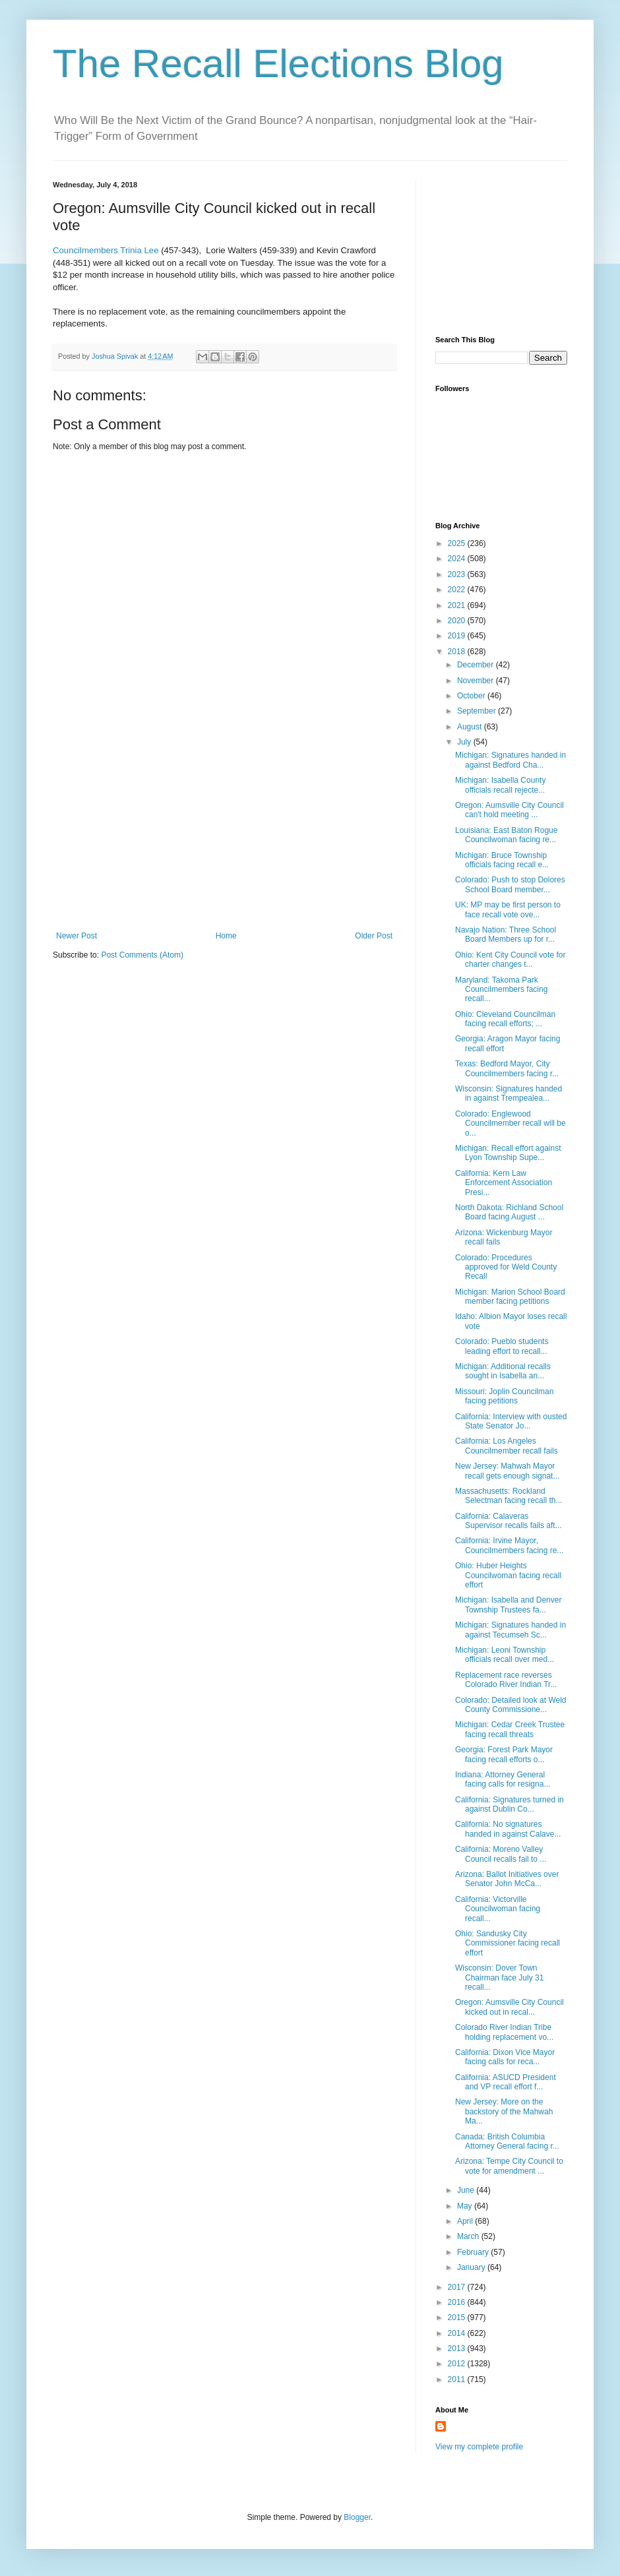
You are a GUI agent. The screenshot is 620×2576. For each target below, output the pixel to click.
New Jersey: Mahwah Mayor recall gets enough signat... (507, 1470)
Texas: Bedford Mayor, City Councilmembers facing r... (507, 1068)
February (474, 2252)
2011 (458, 2379)
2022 (458, 589)
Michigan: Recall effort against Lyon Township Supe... (508, 1153)
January (472, 2267)
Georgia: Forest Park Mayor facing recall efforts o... (504, 1754)
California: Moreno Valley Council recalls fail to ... (500, 1854)
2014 (458, 2333)
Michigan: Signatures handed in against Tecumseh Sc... (510, 1629)
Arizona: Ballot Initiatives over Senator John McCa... (507, 1879)
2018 (458, 651)
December (476, 664)
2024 (458, 558)
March (469, 2236)
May (465, 2206)
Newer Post (76, 935)
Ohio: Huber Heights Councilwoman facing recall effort (508, 1575)
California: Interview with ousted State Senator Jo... (511, 1421)
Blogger (357, 2517)
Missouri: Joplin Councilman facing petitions (504, 1396)
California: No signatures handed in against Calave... (508, 1829)
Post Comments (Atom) (142, 955)
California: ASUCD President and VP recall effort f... (505, 2082)
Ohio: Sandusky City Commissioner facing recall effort (507, 1943)
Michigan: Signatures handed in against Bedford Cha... (510, 760)
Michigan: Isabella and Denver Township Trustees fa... (508, 1604)
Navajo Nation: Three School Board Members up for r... (505, 934)
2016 (458, 2302)
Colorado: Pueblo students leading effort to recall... (501, 1346)
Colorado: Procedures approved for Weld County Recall (506, 1267)
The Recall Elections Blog (278, 64)
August (470, 726)
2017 (458, 2287)
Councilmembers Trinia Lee (106, 250)
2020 (458, 620)
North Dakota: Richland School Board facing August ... (509, 1212)
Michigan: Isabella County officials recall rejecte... (500, 785)
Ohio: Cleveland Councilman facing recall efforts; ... (505, 1019)
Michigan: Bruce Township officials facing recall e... (502, 860)
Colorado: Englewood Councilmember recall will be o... (510, 1123)
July (465, 742)
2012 (458, 2363)
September (477, 711)
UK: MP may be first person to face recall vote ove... (508, 909)
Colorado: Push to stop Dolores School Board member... (510, 884)
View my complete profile (479, 2446)
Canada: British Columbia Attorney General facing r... (507, 2141)
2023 (458, 574)
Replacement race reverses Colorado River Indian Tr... (506, 1680)
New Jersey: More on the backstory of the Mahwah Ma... (504, 2111)
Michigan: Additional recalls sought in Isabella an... (503, 1371)
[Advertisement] (224, 832)
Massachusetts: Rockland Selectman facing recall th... (508, 1496)
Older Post (373, 935)
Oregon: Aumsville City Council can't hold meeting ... (509, 810)
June (466, 2190)
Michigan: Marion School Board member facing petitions (510, 1296)
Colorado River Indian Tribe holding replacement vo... (504, 2032)
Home (226, 935)
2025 (458, 543)
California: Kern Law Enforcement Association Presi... (503, 1183)
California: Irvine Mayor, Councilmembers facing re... (509, 1545)
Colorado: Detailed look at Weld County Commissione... (511, 1705)
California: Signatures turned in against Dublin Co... (509, 1804)
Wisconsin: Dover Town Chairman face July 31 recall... (499, 1977)
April (466, 2221)
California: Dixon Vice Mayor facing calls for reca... (505, 2057)
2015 (458, 2317)
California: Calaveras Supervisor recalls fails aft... (508, 1521)
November (476, 680)
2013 (458, 2348)
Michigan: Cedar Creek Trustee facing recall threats (510, 1729)
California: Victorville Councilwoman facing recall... (497, 1909)
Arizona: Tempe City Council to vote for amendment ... (509, 2166)
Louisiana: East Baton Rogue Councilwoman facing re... (506, 835)
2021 (458, 605)
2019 (458, 635)
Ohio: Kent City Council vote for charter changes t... (510, 959)
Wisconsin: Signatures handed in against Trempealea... (508, 1093)
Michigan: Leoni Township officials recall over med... (504, 1654)
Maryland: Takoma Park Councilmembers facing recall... (501, 989)
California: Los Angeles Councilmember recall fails (506, 1445)
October (472, 695)
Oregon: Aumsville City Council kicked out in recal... (509, 2007)
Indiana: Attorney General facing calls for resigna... (502, 1779)
